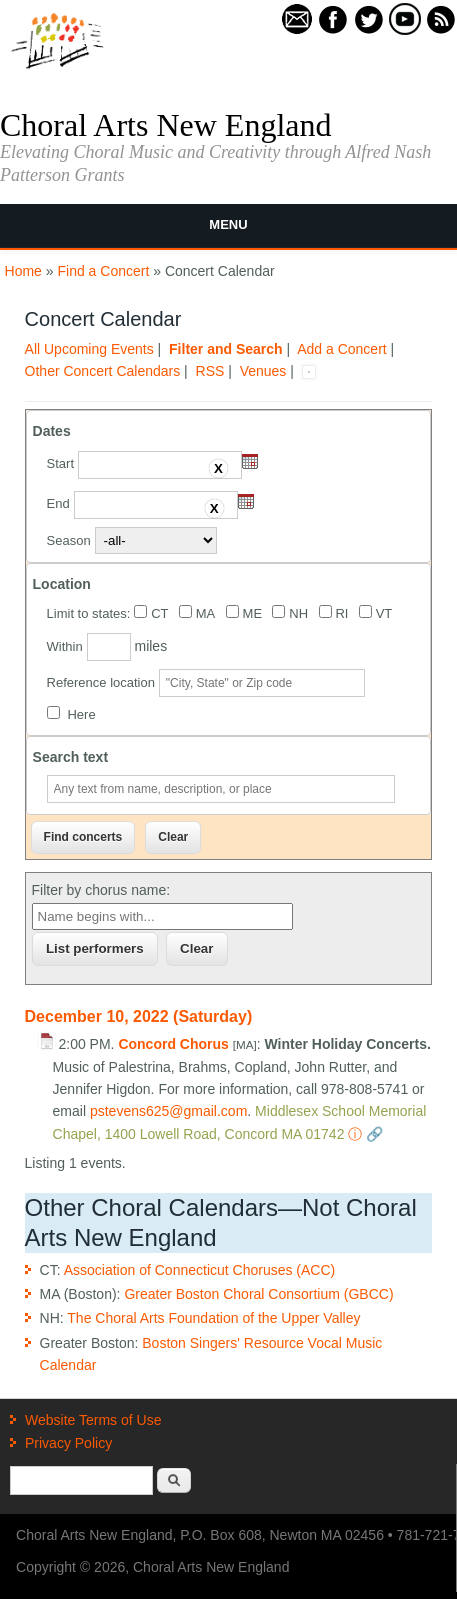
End (58, 503)
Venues (263, 371)
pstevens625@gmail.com (168, 1111)
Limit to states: (89, 613)
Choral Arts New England (166, 125)
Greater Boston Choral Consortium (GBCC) (258, 1294)
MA (206, 613)
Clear (196, 948)
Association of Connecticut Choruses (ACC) (200, 1270)
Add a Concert (342, 349)
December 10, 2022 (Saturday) (139, 1016)
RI (341, 613)
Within (65, 646)
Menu (228, 224)
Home (23, 271)
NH (298, 613)
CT (159, 613)
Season (69, 540)
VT (384, 613)
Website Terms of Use (93, 1420)
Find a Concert (104, 271)
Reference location (101, 682)
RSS (210, 371)
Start (60, 463)
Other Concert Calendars (103, 371)
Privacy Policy (68, 1443)
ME (253, 613)
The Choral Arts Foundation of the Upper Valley (213, 1318)
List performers (95, 948)
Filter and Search (226, 349)
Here (81, 714)
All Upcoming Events (89, 349)
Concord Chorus (173, 1044)
